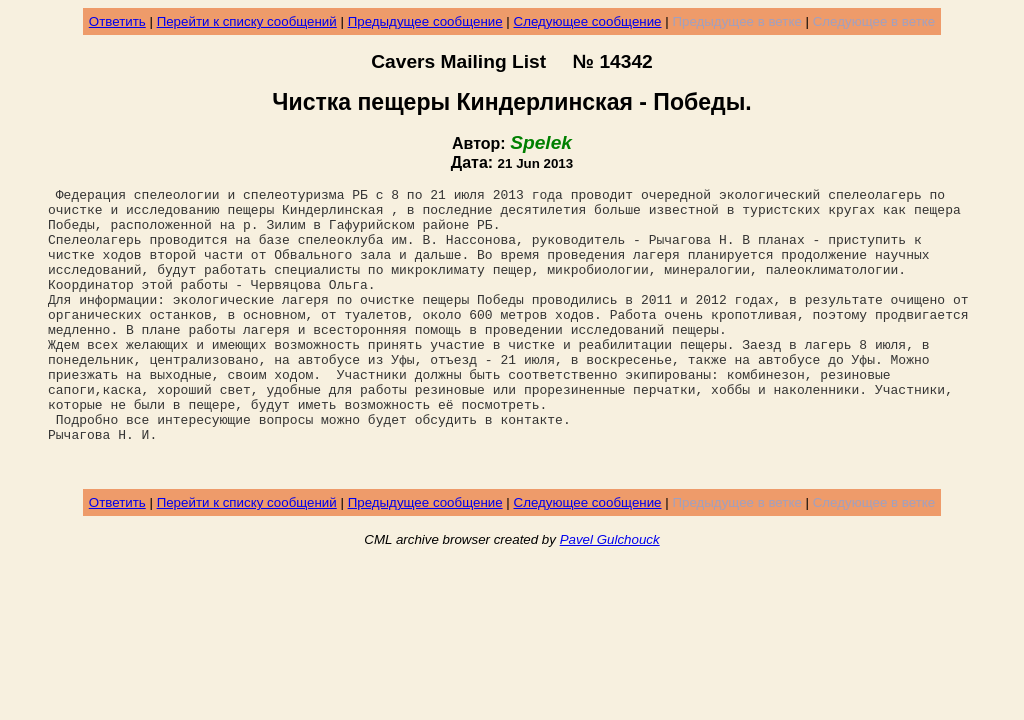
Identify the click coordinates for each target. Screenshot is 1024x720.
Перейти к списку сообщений (247, 21)
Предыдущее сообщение (425, 21)
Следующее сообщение (588, 21)
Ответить (117, 21)
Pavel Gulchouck (610, 596)
